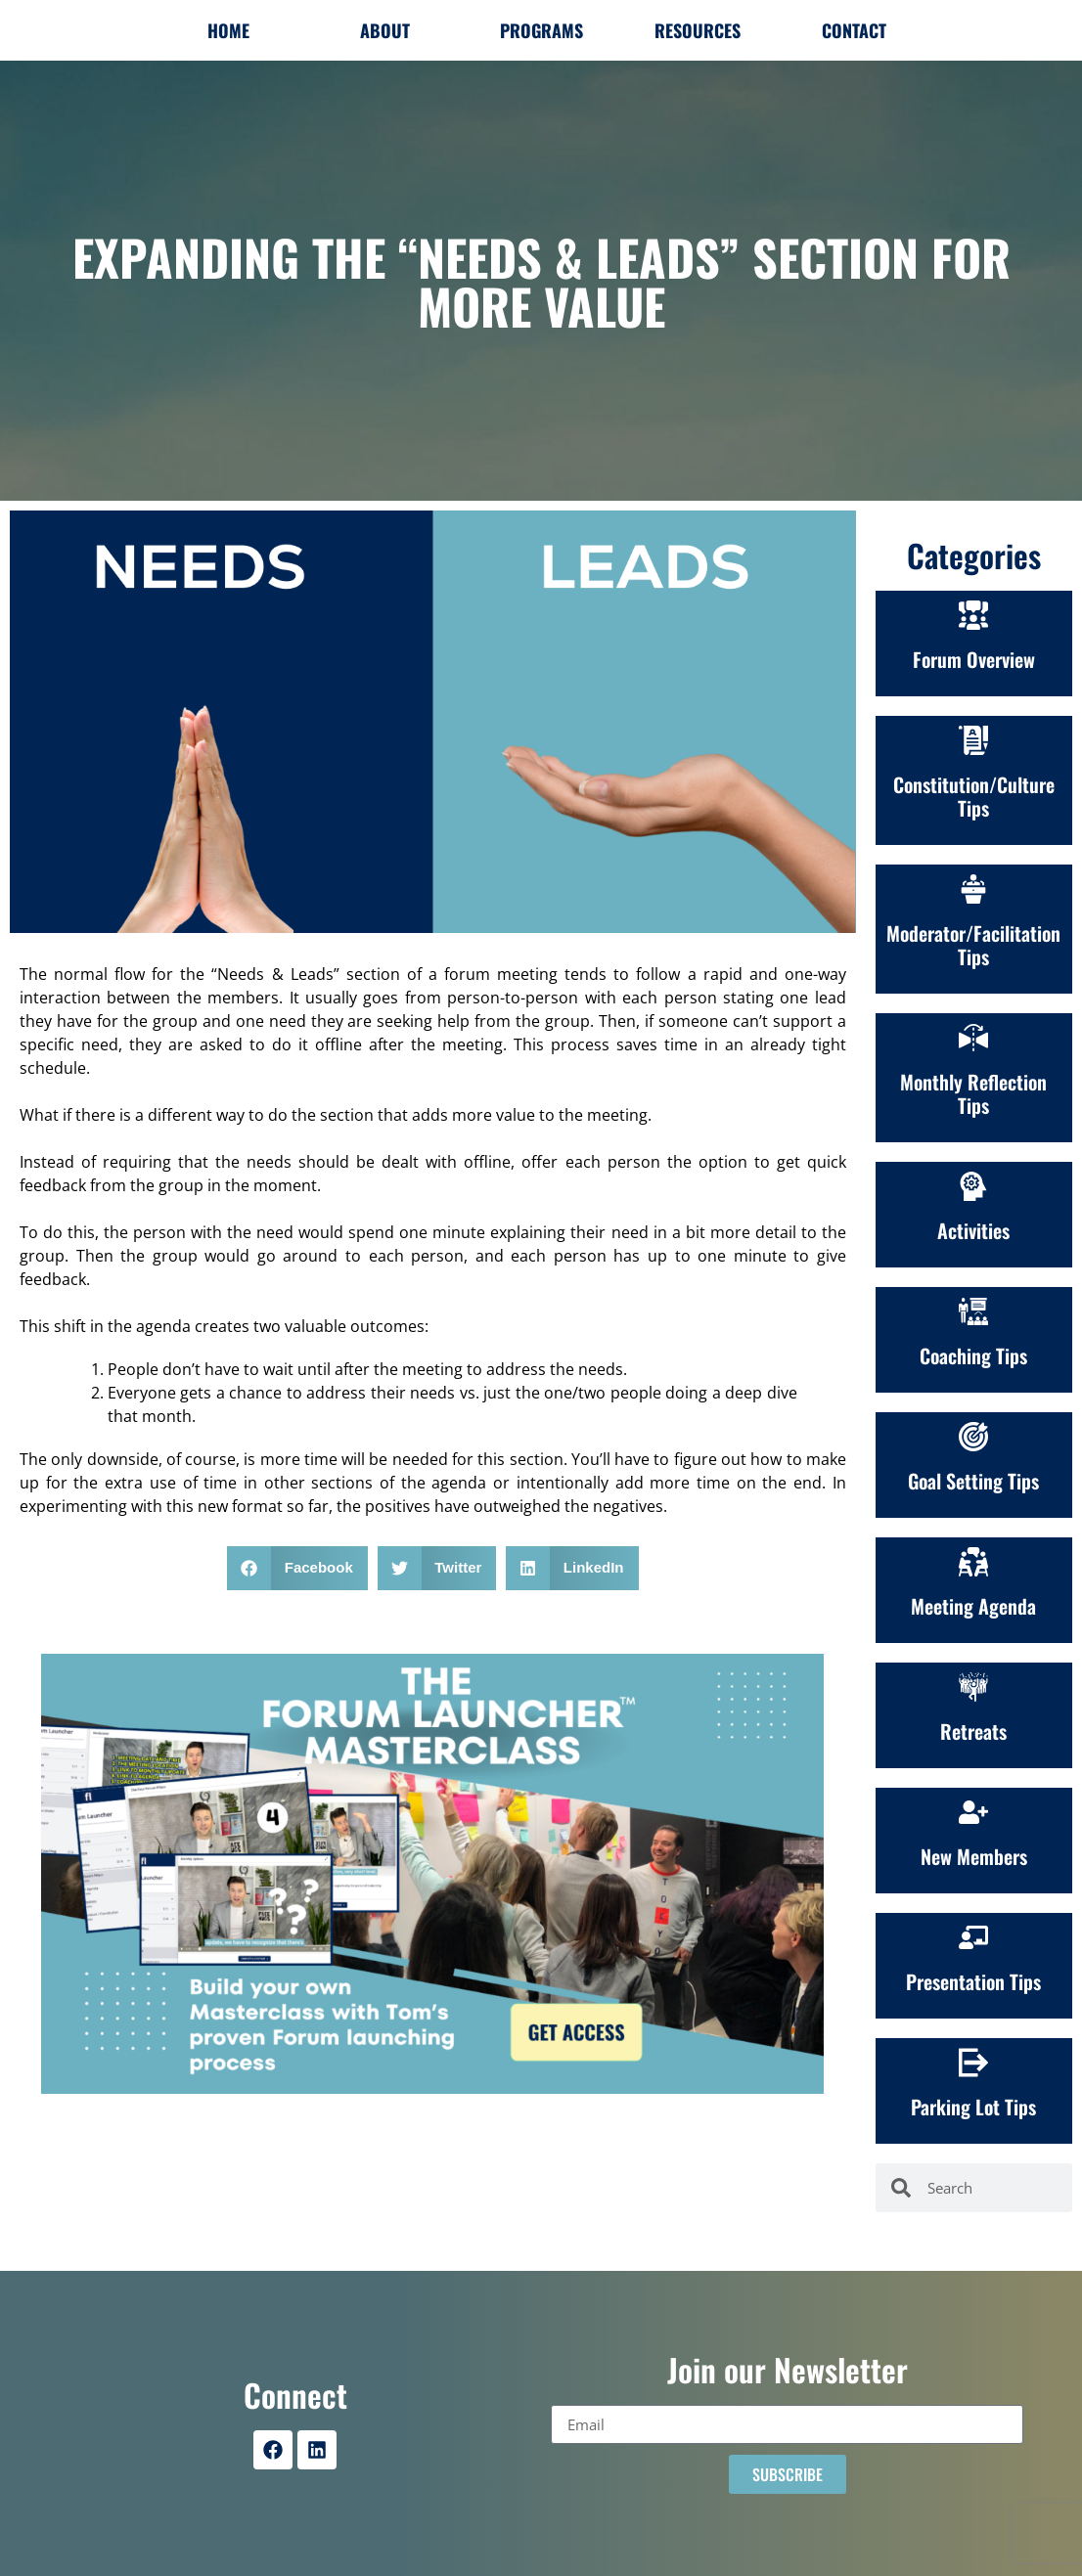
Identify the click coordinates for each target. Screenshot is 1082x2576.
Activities (973, 1230)
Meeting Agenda (973, 1606)
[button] (297, 1568)
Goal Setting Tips (973, 1480)
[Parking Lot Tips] (973, 2062)
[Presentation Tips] (973, 1937)
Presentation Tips (973, 1981)
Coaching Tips (973, 1355)
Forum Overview (974, 659)
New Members (974, 1856)
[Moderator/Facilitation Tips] (973, 889)
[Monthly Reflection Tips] (973, 1037)
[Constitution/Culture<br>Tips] (973, 740)
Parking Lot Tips (973, 2106)
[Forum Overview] (973, 615)
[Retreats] (973, 1687)
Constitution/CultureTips (974, 796)
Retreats (973, 1731)
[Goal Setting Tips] (973, 1436)
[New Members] (973, 1812)
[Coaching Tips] (973, 1311)
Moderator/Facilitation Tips (973, 944)
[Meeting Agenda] (973, 1562)
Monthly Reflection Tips (973, 1093)
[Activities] (973, 1186)
